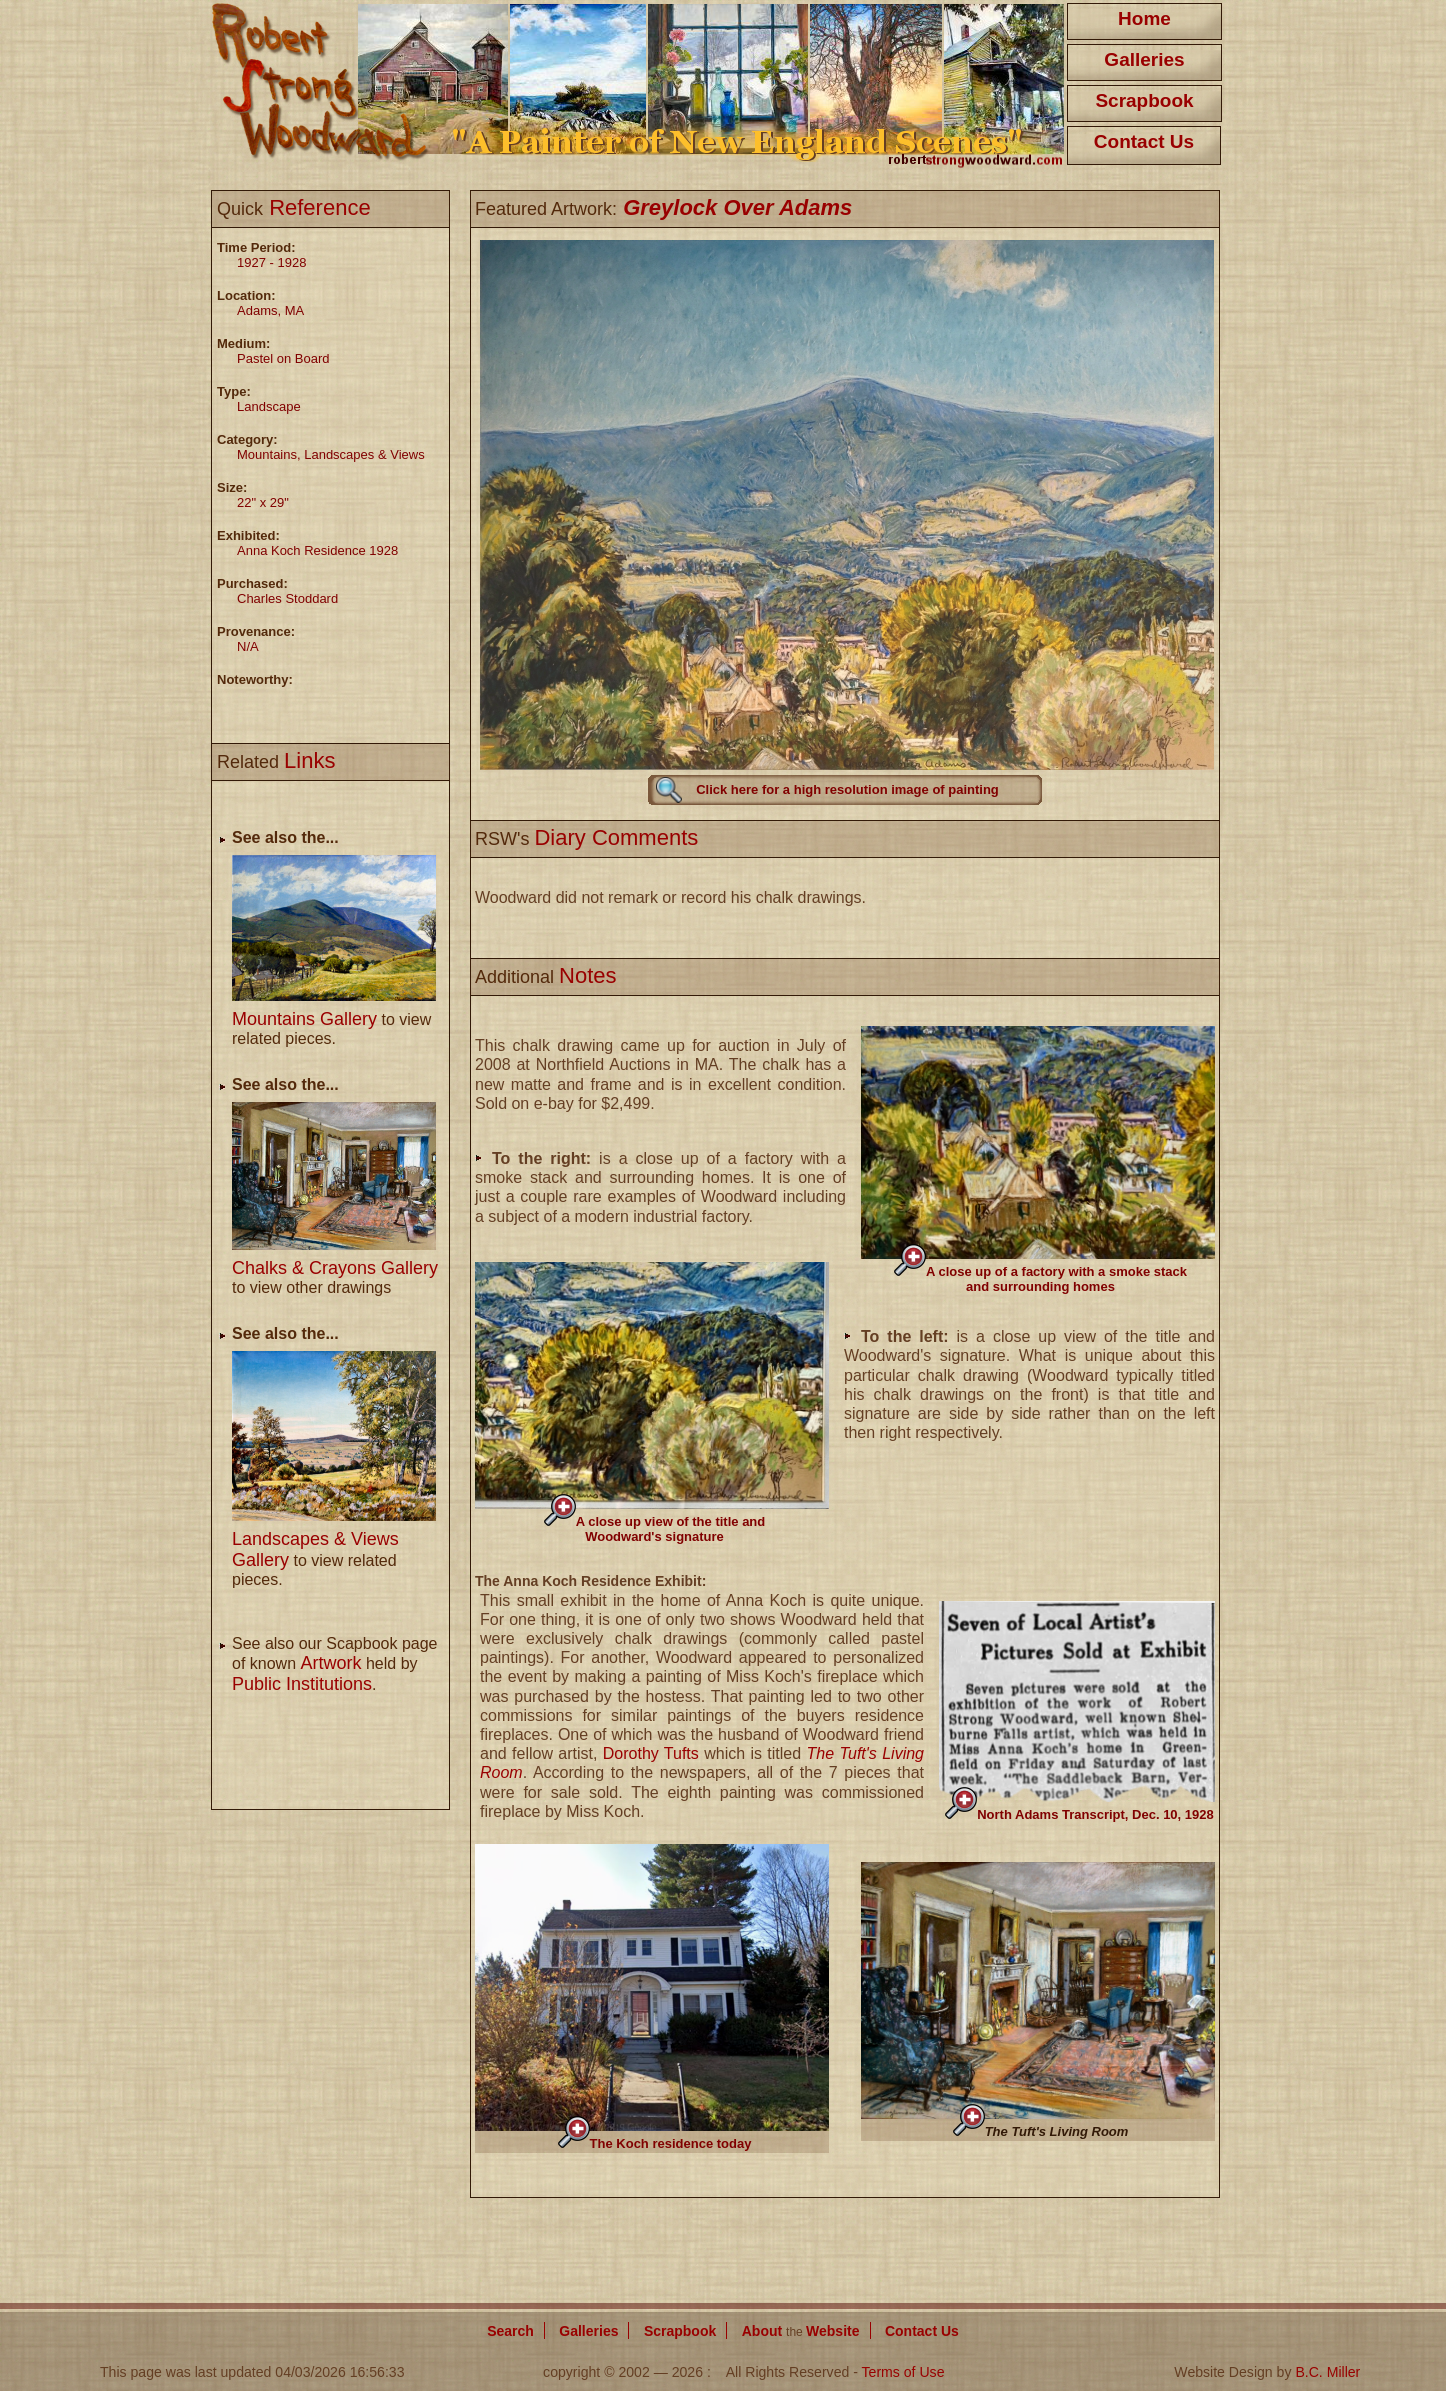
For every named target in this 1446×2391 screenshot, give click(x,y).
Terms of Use (903, 2372)
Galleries (1144, 59)
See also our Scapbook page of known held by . (334, 1664)
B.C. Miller (1327, 2372)
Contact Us (1144, 141)
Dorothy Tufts (651, 1753)
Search (510, 2331)
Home (1144, 18)
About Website (801, 2331)
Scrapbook (1144, 100)
